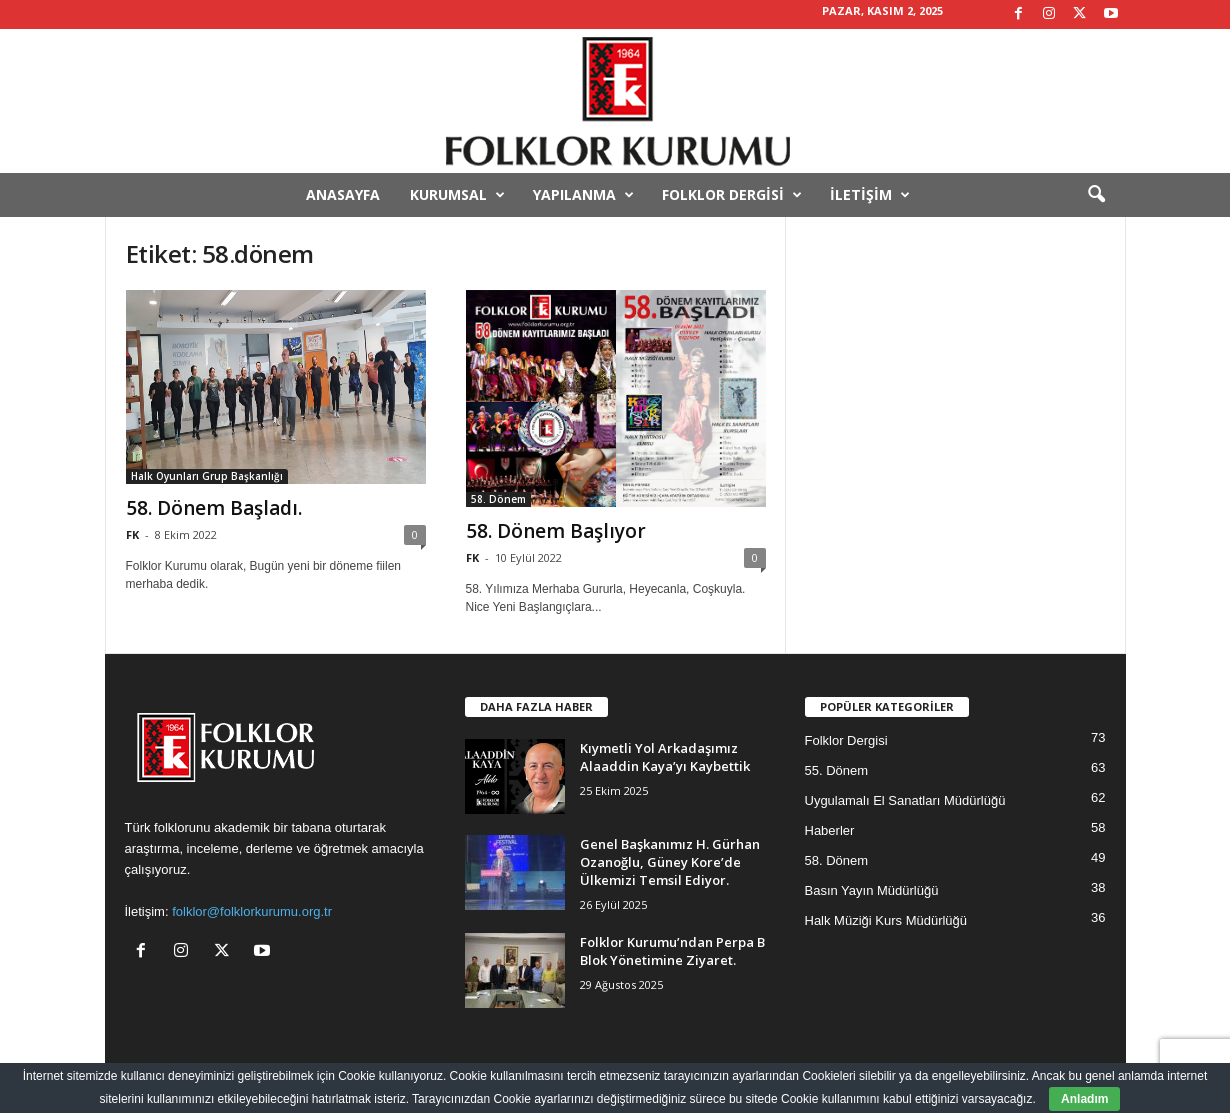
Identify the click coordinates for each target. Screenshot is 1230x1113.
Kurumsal (457, 195)
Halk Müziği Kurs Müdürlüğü (886, 920)
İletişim (870, 195)
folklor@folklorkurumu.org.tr (252, 911)
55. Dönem (837, 770)
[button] (1096, 195)
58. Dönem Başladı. (214, 508)
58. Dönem (498, 499)
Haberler (830, 830)
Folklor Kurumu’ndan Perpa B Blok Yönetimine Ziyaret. (672, 951)
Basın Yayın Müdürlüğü (872, 890)
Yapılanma (583, 195)
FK (132, 534)
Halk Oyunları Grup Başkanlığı (207, 476)
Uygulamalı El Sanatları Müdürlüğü (905, 800)
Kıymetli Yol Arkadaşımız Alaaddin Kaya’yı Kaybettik (665, 757)
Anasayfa (343, 194)
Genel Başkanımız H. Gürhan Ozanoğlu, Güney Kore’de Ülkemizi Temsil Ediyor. (670, 862)
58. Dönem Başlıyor (556, 531)
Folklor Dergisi (732, 195)
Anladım (1084, 1099)
